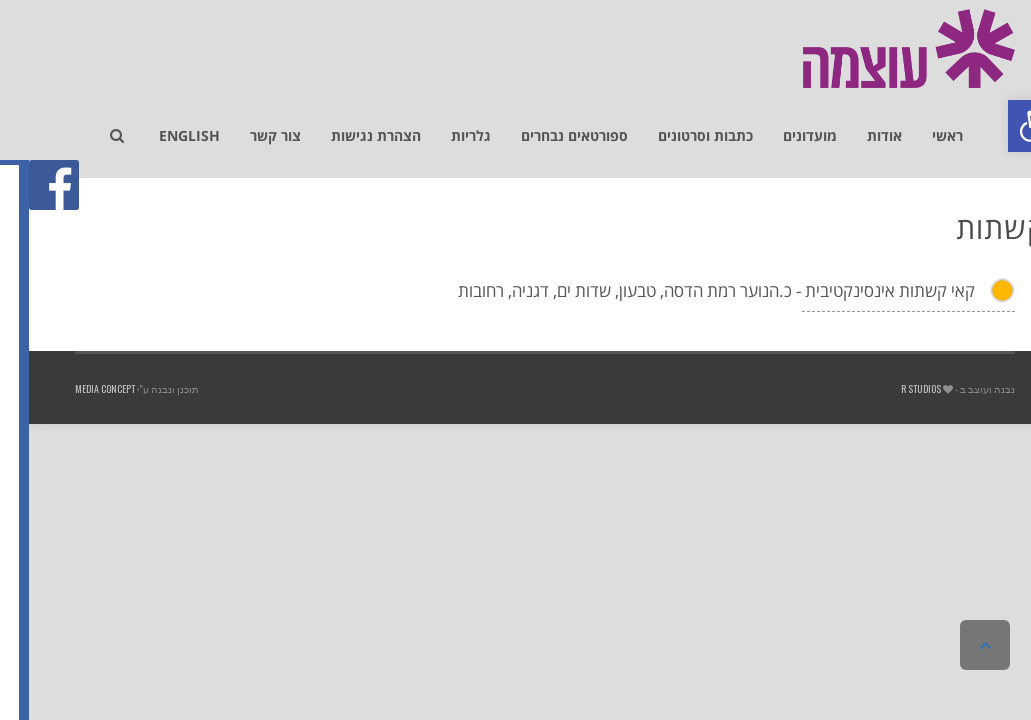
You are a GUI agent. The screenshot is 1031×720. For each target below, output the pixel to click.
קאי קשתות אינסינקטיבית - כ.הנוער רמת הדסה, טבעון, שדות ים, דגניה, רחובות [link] (687, 290)
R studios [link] (892, 388)
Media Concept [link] (76, 388)
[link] (1005, 126)
